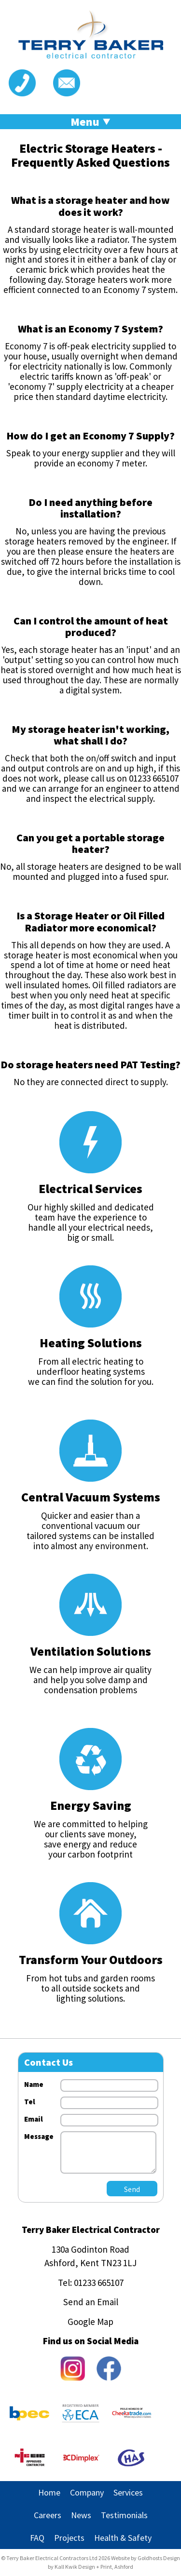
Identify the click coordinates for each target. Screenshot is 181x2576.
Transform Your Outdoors (91, 1959)
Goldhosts (150, 2558)
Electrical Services (90, 1188)
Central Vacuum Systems (90, 1497)
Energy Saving (90, 1805)
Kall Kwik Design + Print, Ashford (94, 2566)
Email (33, 2119)
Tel (29, 2101)
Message (39, 2136)
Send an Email (90, 2302)
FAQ (37, 2537)
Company (87, 2492)
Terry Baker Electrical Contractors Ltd (51, 2558)
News (81, 2515)
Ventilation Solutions (90, 1651)
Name (33, 2084)
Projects (69, 2537)
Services (128, 2492)
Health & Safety (123, 2537)
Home (49, 2492)
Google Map (90, 2321)
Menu (90, 121)
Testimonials (124, 2515)
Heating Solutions (91, 1343)
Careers (47, 2515)
